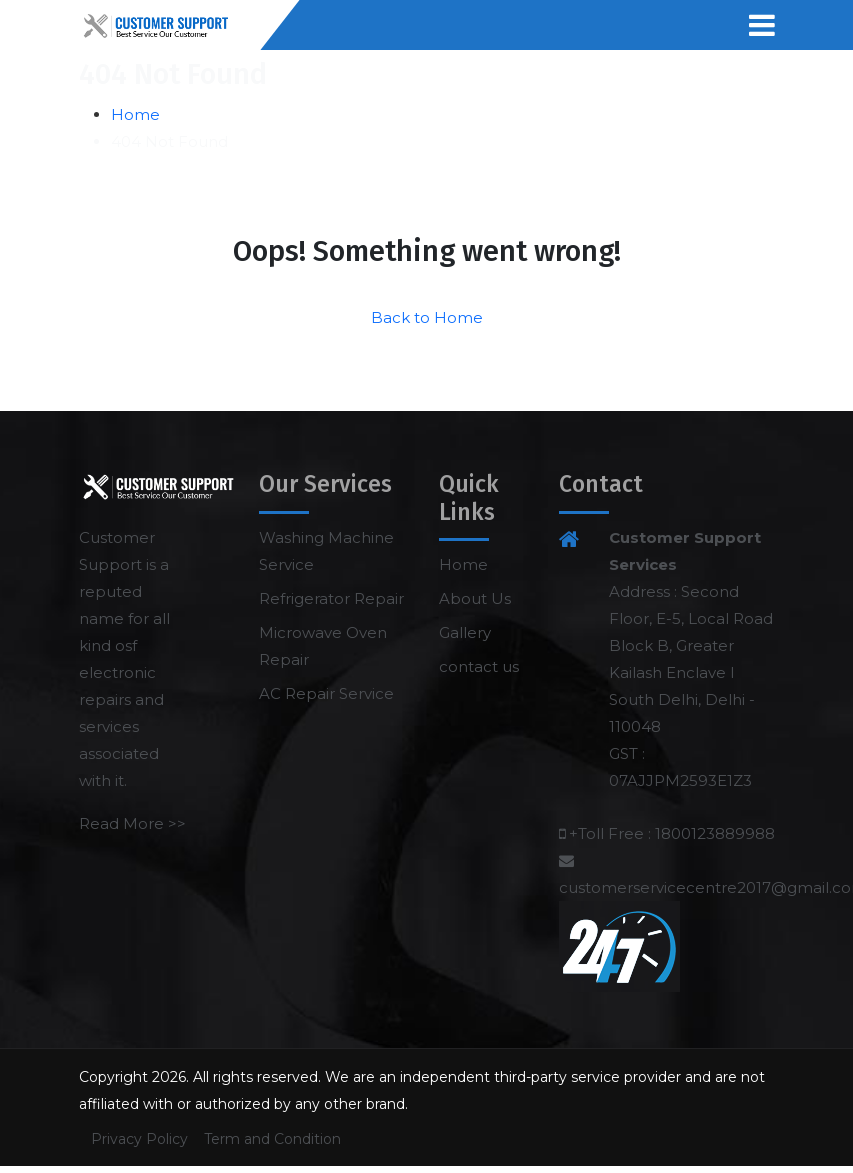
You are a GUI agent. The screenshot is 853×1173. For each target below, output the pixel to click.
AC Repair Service (326, 693)
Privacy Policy (139, 1139)
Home (135, 114)
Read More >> (132, 823)
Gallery (465, 632)
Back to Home (427, 317)
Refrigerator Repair (331, 598)
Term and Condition (272, 1139)
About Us (475, 598)
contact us (479, 666)
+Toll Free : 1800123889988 (672, 833)
